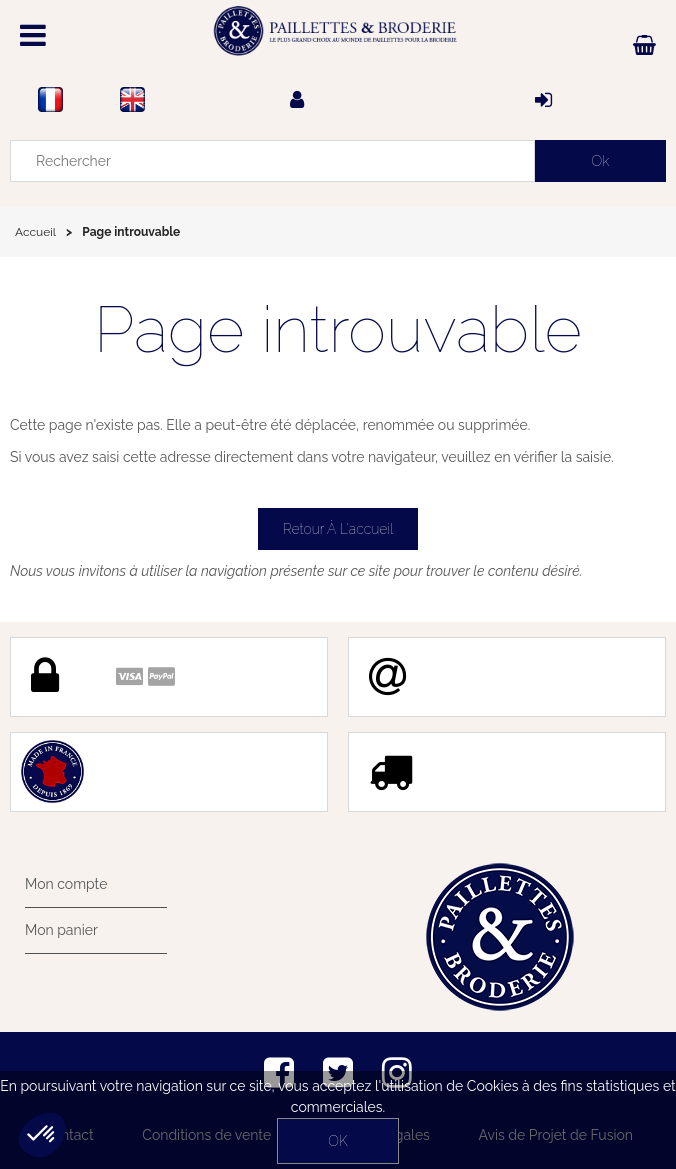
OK (337, 1141)
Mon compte (66, 884)
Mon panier (61, 930)
